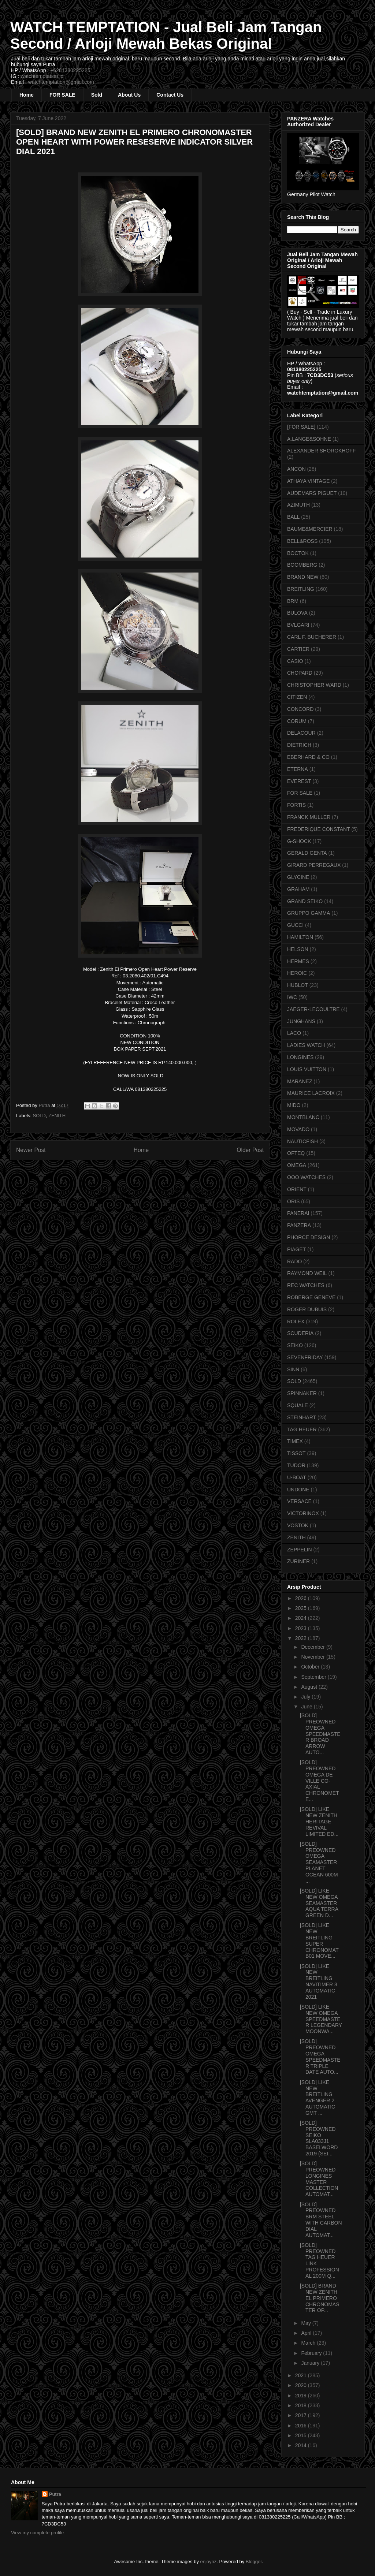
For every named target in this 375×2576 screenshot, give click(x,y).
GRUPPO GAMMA (308, 913)
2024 (301, 1618)
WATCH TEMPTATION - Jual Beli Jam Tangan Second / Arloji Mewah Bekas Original (166, 35)
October (311, 1667)
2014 (301, 2445)
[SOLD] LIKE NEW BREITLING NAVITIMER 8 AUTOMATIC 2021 (318, 1981)
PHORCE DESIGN (308, 1237)
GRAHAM (298, 889)
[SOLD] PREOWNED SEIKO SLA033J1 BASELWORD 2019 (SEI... (319, 2138)
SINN (293, 1369)
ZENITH (57, 1115)
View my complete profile (37, 2532)
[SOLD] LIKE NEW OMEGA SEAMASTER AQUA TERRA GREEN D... (319, 1903)
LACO (294, 1033)
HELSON (297, 949)
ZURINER (298, 1561)
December (313, 1647)
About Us (129, 95)
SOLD (39, 1115)
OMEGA (296, 1165)
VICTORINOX (303, 1513)
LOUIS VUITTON (306, 1069)
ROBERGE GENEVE (311, 1297)
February (312, 2353)
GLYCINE (298, 877)
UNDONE (298, 1489)
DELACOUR (301, 733)
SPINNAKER (302, 1393)
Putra (55, 2494)
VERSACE (299, 1501)
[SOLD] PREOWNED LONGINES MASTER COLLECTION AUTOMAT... (319, 2179)
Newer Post (31, 1150)
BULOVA (297, 613)
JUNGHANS (301, 1021)
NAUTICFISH (302, 1141)
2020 (301, 2385)
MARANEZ (299, 1081)
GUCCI (295, 925)
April (307, 2333)
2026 (301, 1598)
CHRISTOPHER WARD (314, 685)
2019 (301, 2395)
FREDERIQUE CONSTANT (318, 829)
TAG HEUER (302, 1429)
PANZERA (299, 1225)
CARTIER (298, 649)
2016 (301, 2425)
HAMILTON (300, 937)
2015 (301, 2435)
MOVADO (298, 1129)
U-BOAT (296, 1477)
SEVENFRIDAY (305, 1357)
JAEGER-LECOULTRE (313, 1009)
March (309, 2343)
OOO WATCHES (306, 1177)
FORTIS (296, 805)
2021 (301, 2375)
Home (26, 95)
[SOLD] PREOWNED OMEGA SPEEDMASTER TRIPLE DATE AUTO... (320, 2056)
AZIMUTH (298, 505)
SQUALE (297, 1405)
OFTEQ (296, 1153)
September (314, 1677)
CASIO (295, 661)
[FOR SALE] (301, 427)
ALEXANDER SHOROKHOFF (321, 451)
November (313, 1657)
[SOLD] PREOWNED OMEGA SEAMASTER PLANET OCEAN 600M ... (319, 1862)
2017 (301, 2415)
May (306, 2323)
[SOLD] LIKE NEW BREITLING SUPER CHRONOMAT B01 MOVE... (319, 1940)
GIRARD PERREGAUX (314, 865)
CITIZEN (297, 697)
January (311, 2363)
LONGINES (300, 1057)
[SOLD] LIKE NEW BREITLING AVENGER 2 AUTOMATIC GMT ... (317, 2097)
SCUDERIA (300, 1333)
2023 (301, 1628)
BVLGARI (298, 625)
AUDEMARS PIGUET (312, 493)
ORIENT (297, 1189)
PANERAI (298, 1213)
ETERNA (297, 769)
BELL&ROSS (302, 541)
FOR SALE (62, 95)
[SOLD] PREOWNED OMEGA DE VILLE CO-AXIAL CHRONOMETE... (319, 1780)
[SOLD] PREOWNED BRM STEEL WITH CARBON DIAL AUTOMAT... (321, 2220)
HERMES (298, 961)
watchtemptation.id (42, 76)
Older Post (250, 1150)
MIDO (294, 1105)
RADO (294, 1261)
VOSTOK (297, 1525)
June (307, 1707)
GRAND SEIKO (305, 901)
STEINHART (301, 1417)
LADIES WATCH (306, 1045)
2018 (301, 2405)
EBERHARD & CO (308, 757)
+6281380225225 (70, 70)
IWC (292, 997)
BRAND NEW (303, 577)
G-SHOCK (299, 841)
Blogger (254, 2561)
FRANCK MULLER (308, 817)
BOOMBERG (302, 565)
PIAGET (296, 1249)
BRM (292, 601)
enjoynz (208, 2561)
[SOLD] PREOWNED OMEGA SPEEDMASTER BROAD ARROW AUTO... (320, 1733)
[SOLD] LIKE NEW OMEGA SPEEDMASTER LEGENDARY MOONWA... (321, 2019)
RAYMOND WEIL (307, 1273)
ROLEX (295, 1321)
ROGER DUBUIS (307, 1309)
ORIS (293, 1201)
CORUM (297, 721)
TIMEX (295, 1441)
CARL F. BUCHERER (311, 637)
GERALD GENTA (307, 853)
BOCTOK (298, 553)
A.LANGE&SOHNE (309, 439)
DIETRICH (299, 745)
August (309, 1687)
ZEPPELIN (299, 1549)
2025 (301, 1608)
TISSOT (296, 1453)
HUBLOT (297, 985)
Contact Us (169, 95)
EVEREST (299, 781)
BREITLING (300, 589)
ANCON (296, 469)
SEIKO (295, 1345)
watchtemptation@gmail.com (61, 82)
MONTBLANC (303, 1117)
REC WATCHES (305, 1285)
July (306, 1697)
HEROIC (297, 973)
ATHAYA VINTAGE (308, 481)
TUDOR (296, 1465)
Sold (96, 95)
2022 (301, 1638)
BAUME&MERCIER (310, 529)
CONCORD (300, 709)
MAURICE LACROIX (311, 1093)
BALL (293, 517)
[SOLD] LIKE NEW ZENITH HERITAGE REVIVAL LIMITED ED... (319, 1821)
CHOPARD (299, 673)
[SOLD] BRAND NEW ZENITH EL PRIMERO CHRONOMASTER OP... (319, 2298)
